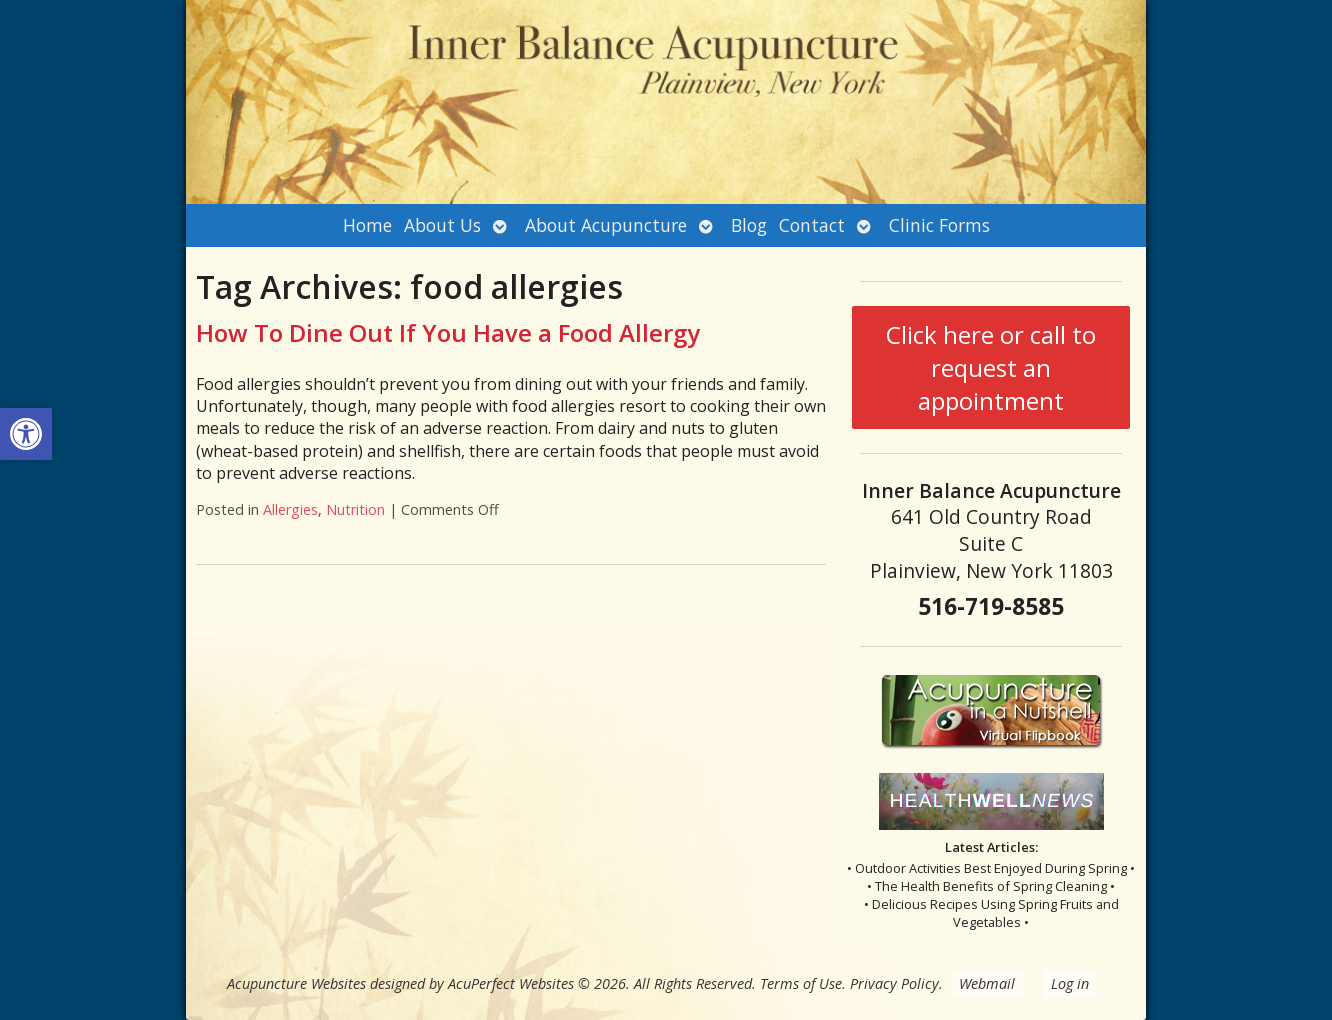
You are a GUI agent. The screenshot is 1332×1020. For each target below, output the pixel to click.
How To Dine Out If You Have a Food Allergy (448, 332)
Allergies (290, 509)
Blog (749, 225)
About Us (442, 225)
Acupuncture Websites (296, 983)
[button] (26, 434)
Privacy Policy (894, 983)
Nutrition (355, 509)
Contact (812, 225)
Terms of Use (801, 983)
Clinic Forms (939, 225)
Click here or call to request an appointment (991, 367)
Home (367, 225)
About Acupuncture (606, 225)
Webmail (987, 983)
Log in (1070, 983)
